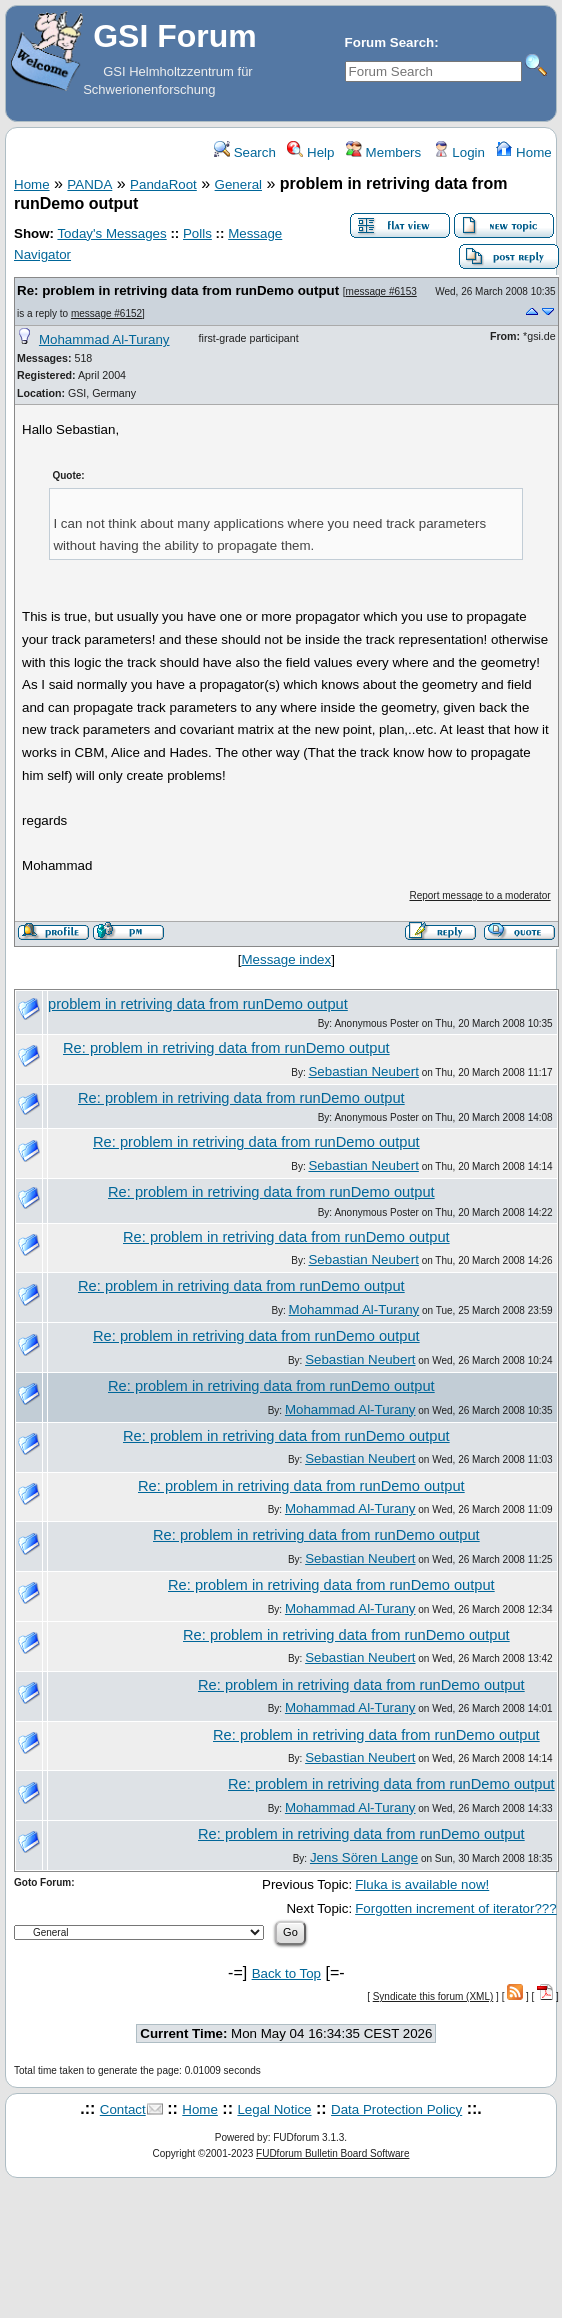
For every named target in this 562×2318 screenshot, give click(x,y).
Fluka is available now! (422, 1884)
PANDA (89, 184)
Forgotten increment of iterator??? (456, 1908)
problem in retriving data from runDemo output (198, 1004)
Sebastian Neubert (363, 1071)
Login (459, 152)
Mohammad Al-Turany (104, 339)
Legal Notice (274, 2109)
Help (310, 152)
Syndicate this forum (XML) (433, 1996)
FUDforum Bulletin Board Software (332, 2153)
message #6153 (381, 291)
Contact (123, 2109)
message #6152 (106, 313)
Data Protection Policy (396, 2109)
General (238, 184)
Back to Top (286, 1973)
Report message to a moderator (479, 895)
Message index (287, 959)
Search (245, 152)
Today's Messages (111, 233)
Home (523, 152)
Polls (197, 233)
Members (383, 152)
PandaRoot (163, 184)
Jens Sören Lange (364, 1857)
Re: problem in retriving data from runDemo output (178, 290)
